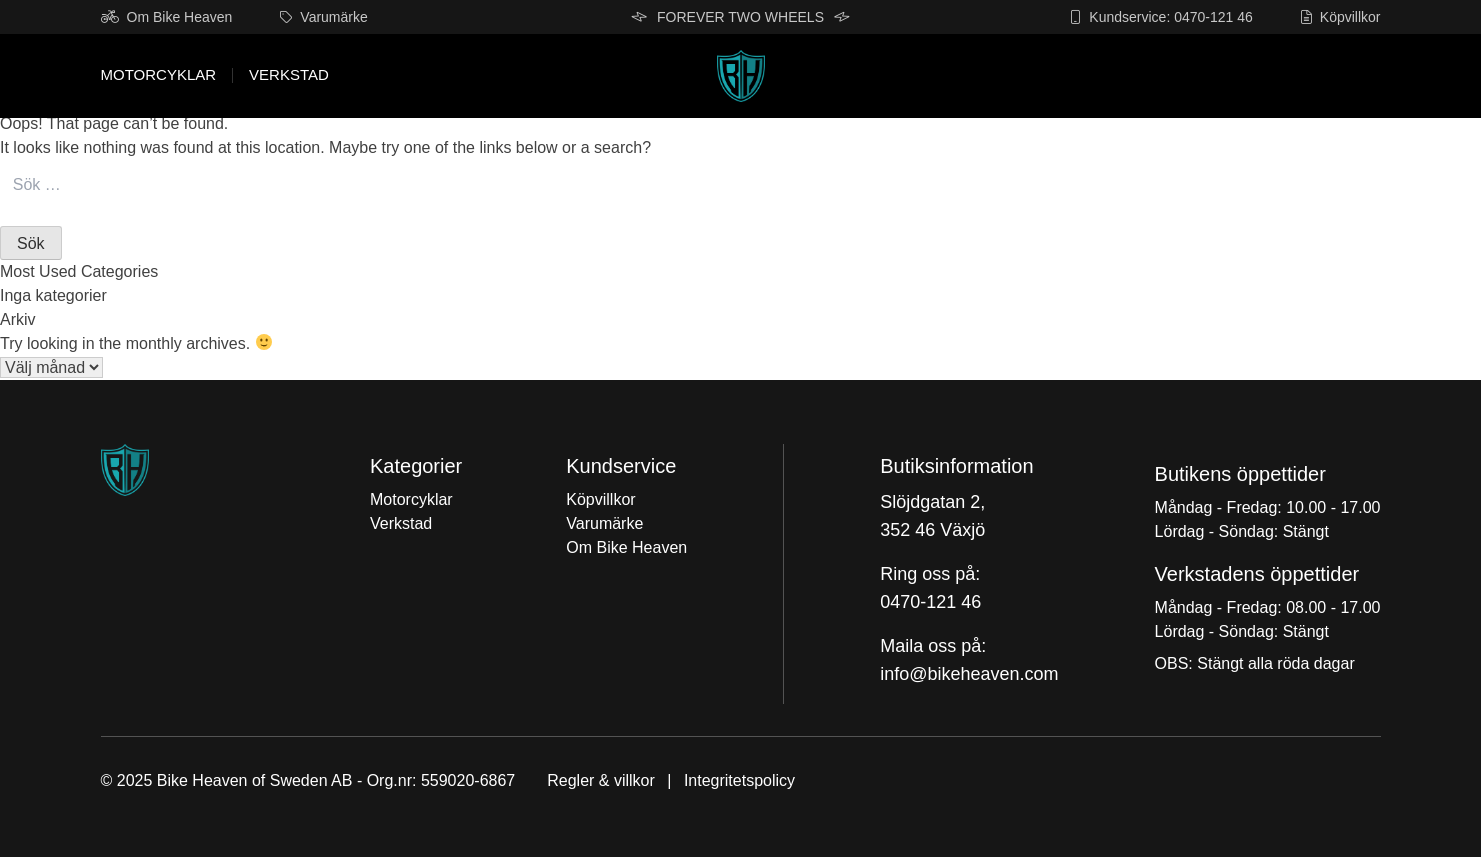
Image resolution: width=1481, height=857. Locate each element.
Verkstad (289, 75)
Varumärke (323, 17)
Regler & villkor (601, 780)
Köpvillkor (1341, 17)
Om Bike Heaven (167, 17)
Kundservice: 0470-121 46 (1161, 17)
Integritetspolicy (739, 780)
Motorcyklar (159, 75)
